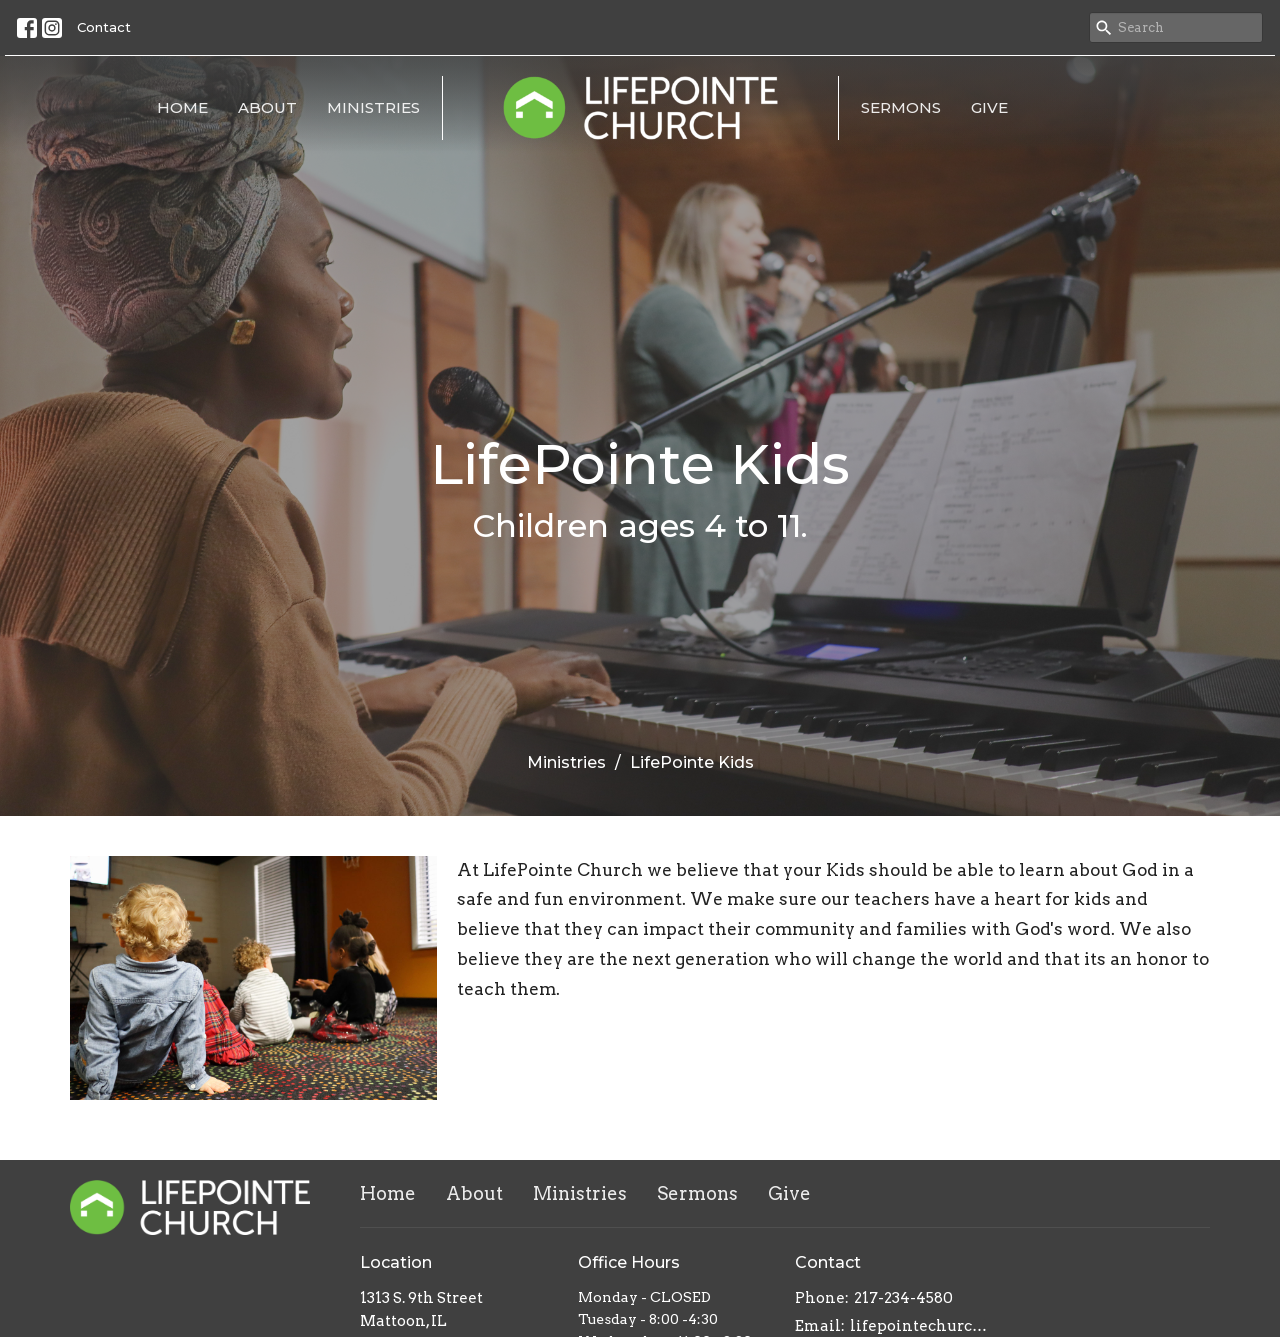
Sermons (901, 107)
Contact (104, 27)
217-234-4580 (903, 1298)
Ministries (373, 107)
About (267, 107)
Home (182, 107)
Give (989, 107)
